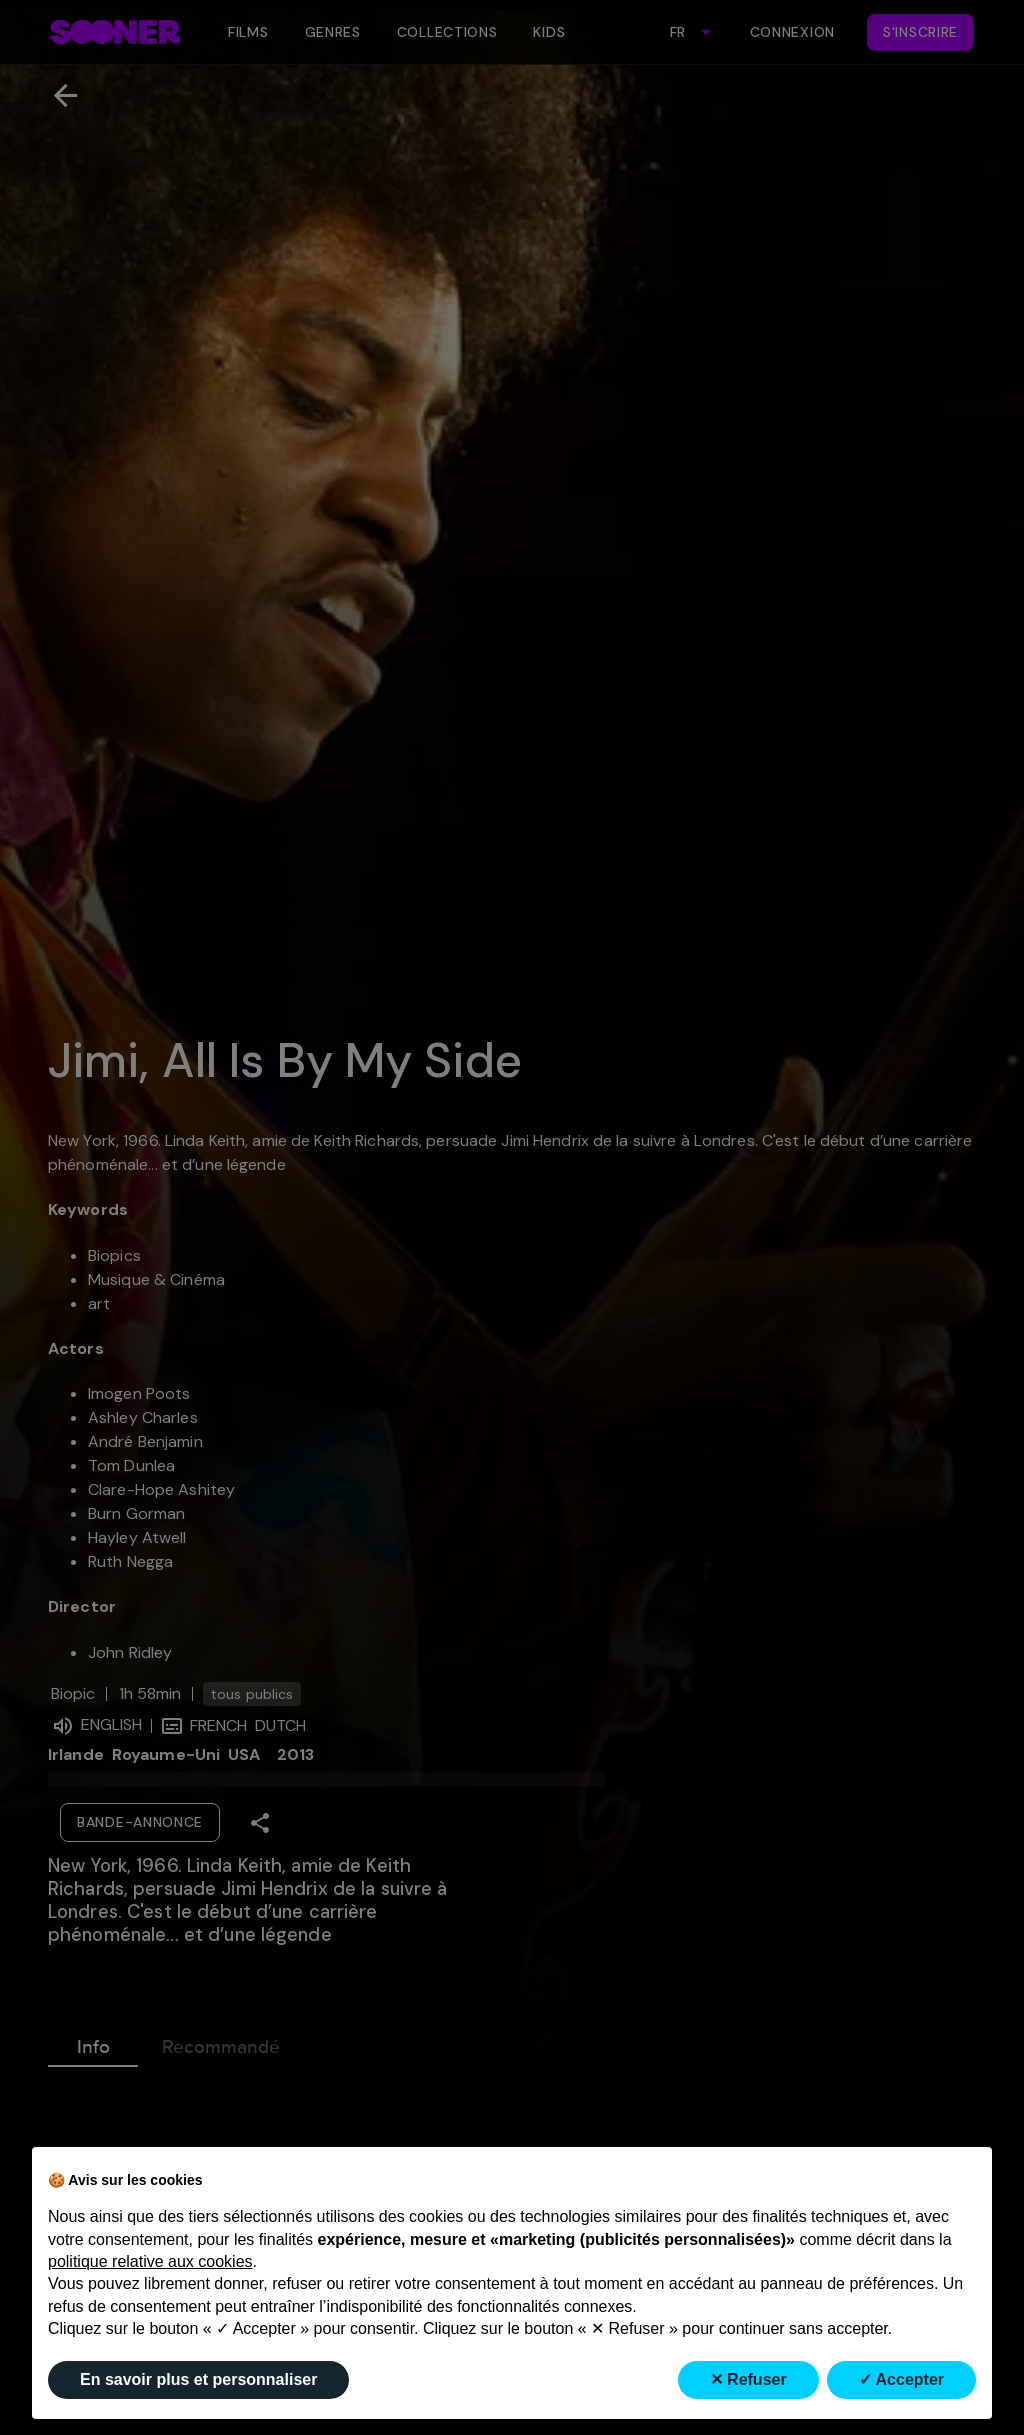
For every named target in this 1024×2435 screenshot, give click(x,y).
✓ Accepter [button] (901, 2379)
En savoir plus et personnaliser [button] (198, 2379)
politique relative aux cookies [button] (150, 2261)
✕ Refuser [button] (748, 2379)
